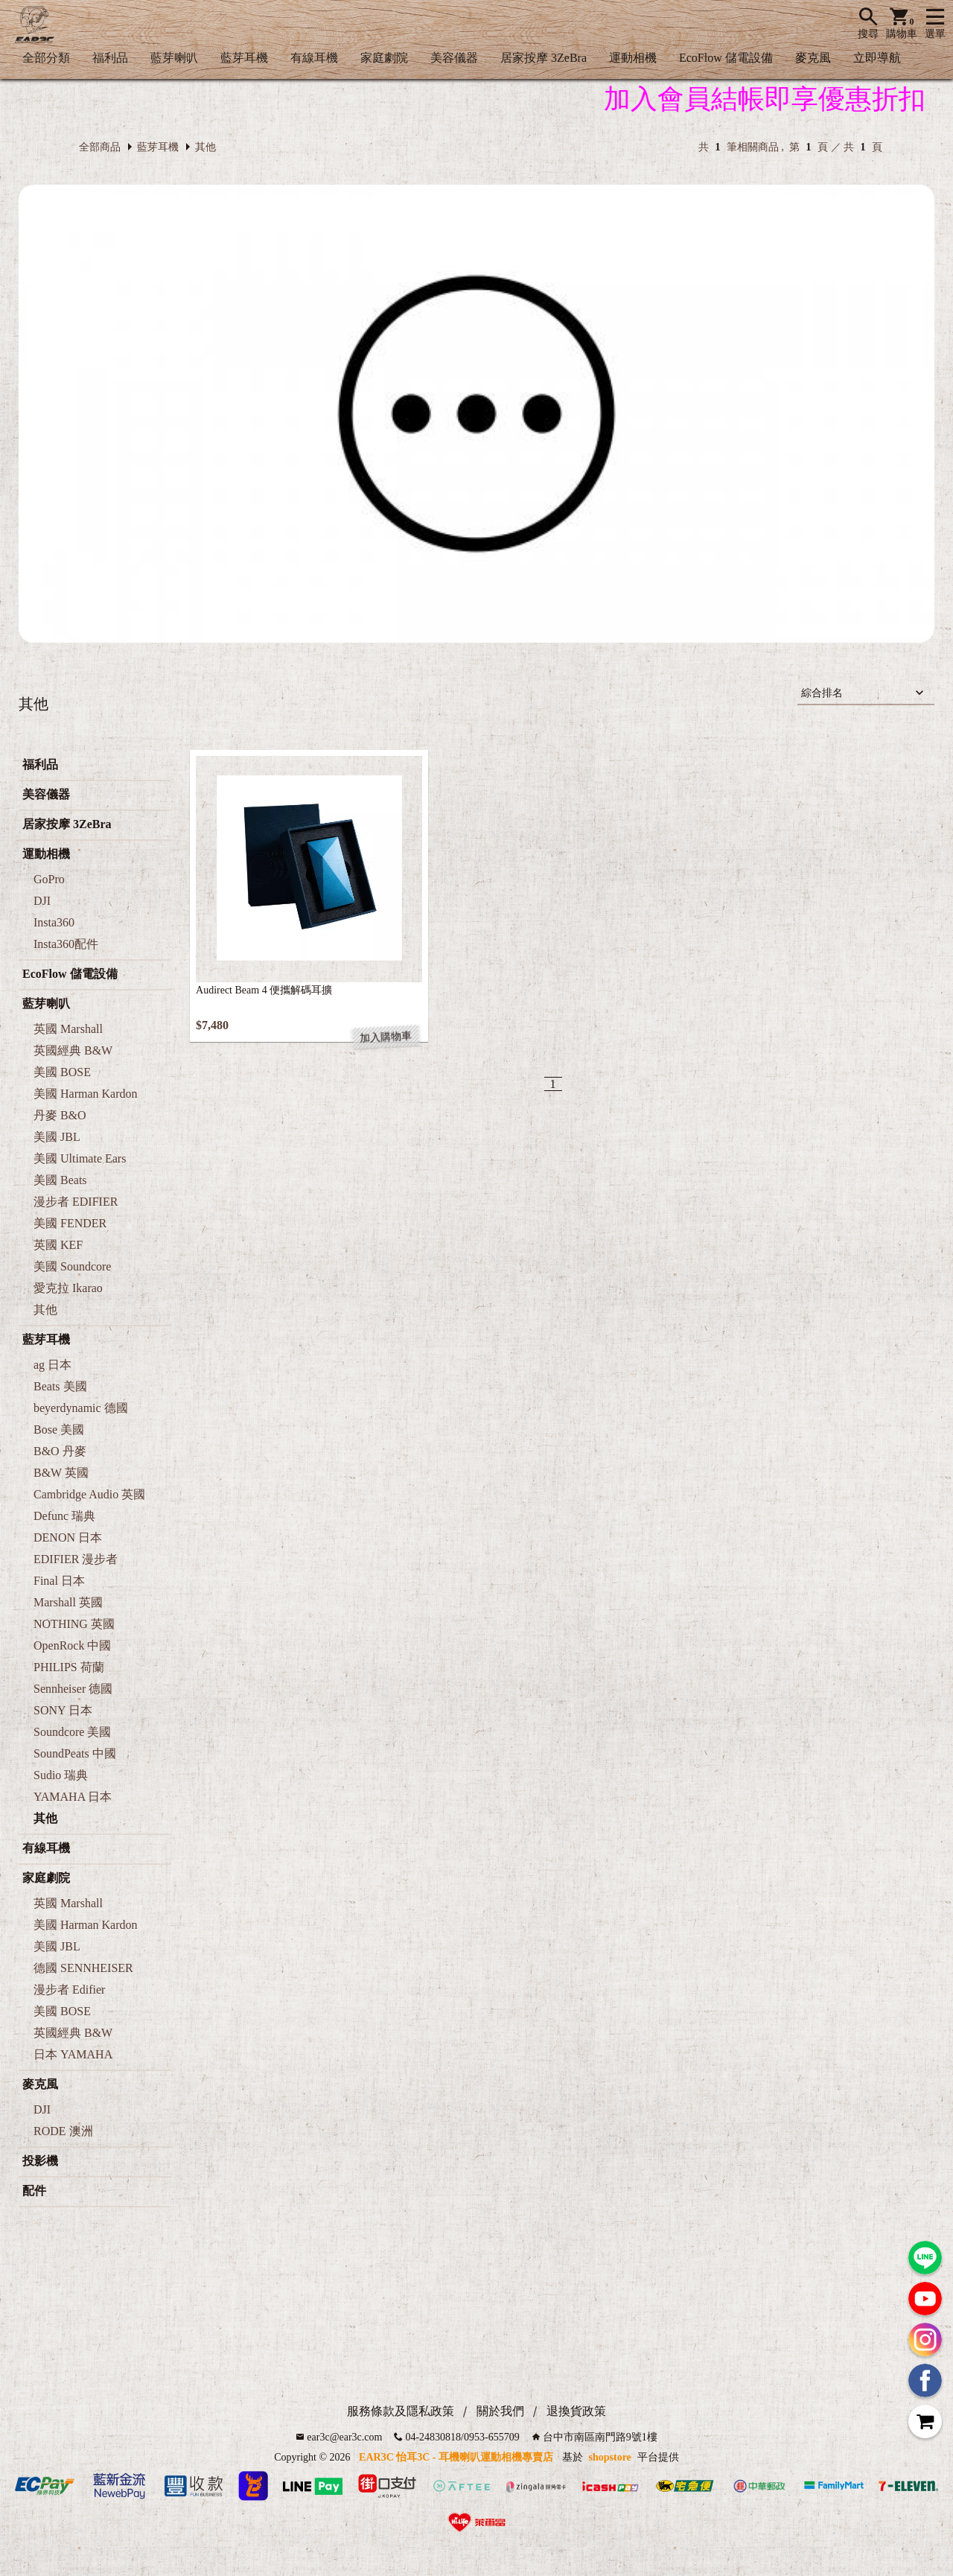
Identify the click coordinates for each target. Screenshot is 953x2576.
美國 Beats (60, 1180)
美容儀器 (454, 57)
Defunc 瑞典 (64, 1516)
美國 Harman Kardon (86, 1093)
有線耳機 (314, 57)
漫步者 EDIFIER (76, 1201)
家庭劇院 (384, 57)
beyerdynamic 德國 (81, 1408)
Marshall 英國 (68, 1602)
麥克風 (813, 57)
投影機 (40, 2160)
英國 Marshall (68, 1029)
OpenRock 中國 (72, 1645)
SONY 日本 (63, 1710)
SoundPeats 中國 (75, 1753)
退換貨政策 (576, 2411)
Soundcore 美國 (72, 1732)
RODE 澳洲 (63, 2131)
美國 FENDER (70, 1223)
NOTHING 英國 (74, 1624)
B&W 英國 (61, 1472)
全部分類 (46, 57)
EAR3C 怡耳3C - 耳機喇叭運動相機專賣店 (456, 2457)
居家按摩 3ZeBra (543, 57)
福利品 (110, 57)
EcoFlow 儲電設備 (726, 57)
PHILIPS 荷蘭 (69, 1667)
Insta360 (54, 922)
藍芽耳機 (244, 57)
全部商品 (100, 147)
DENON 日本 (68, 1537)
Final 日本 (59, 1580)
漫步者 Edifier (69, 1989)
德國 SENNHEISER (83, 1968)
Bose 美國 (59, 1429)
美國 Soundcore (72, 1266)
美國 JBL (57, 1136)
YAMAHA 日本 (73, 1796)
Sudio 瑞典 (61, 1775)
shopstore (610, 2457)
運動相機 (633, 57)
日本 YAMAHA (73, 2054)
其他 (205, 147)
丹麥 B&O (60, 1115)
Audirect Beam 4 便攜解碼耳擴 (264, 990)
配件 (34, 2190)
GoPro (49, 879)
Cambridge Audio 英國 (89, 1494)
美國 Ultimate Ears (80, 1158)
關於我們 (500, 2411)
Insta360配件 (66, 944)
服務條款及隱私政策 (400, 2411)
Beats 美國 (60, 1386)
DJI (42, 900)
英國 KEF (58, 1244)
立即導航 (877, 57)
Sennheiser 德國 (73, 1688)
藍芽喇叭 (174, 57)
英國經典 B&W (73, 1050)
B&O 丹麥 (60, 1451)
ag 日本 (52, 1364)
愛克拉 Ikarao (68, 1288)
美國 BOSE (62, 1072)
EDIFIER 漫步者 (76, 1559)
